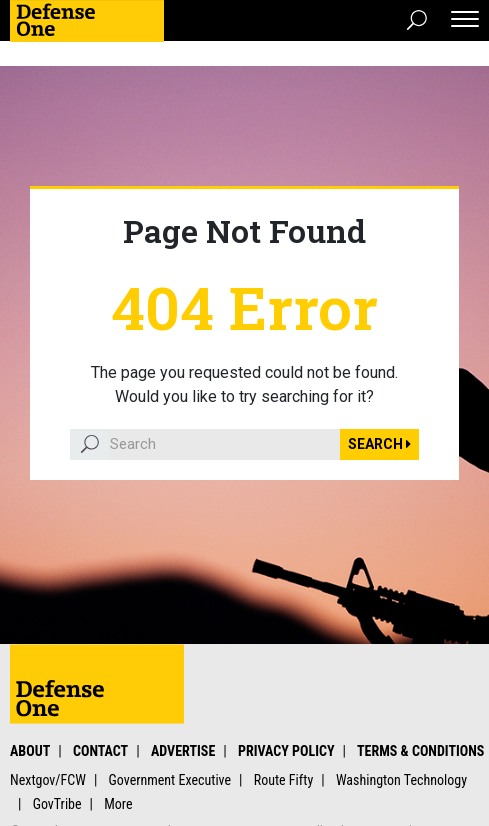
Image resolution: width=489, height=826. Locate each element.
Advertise (183, 751)
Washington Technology (401, 780)
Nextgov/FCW (48, 780)
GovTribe (57, 804)
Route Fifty (284, 780)
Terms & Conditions (420, 751)
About (30, 751)
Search (379, 444)
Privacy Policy (286, 751)
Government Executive (170, 780)
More (118, 804)
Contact (100, 751)
